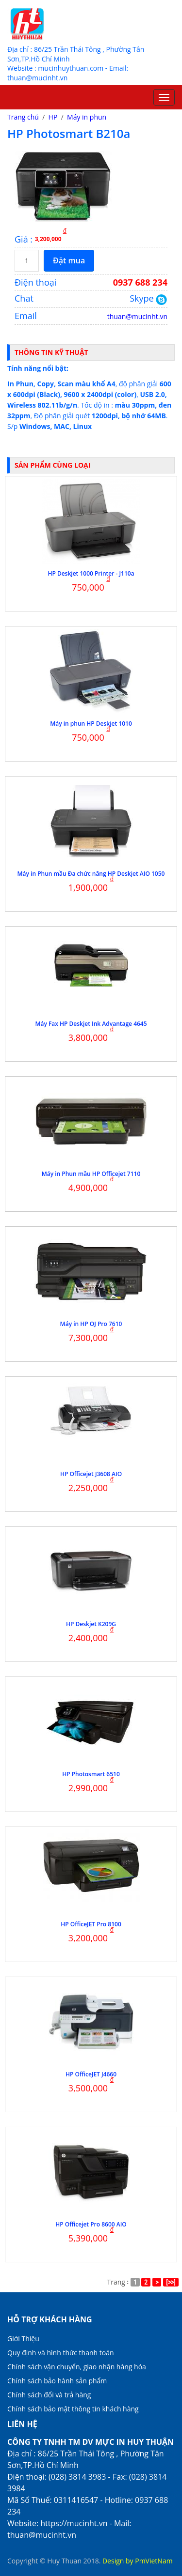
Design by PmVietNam (137, 2560)
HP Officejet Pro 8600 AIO (91, 2224)
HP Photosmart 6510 (91, 1774)
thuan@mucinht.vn (137, 316)
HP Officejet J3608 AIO (91, 1474)
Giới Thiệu (23, 2338)
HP (53, 117)
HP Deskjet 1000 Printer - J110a (91, 573)
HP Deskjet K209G (91, 1624)
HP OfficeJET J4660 (91, 2074)
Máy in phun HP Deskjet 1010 (91, 723)
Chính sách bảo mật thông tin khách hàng (73, 2408)
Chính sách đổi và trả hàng (49, 2394)
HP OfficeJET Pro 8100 (91, 1924)
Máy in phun (86, 117)
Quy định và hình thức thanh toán (60, 2352)
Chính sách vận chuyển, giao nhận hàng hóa (76, 2366)
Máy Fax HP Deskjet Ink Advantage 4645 (91, 1024)
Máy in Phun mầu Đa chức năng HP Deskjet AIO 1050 (91, 873)
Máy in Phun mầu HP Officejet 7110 (91, 1174)
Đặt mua (69, 260)
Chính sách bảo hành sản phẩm (57, 2380)
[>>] (171, 2282)
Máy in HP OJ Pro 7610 (91, 1324)
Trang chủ (23, 117)
